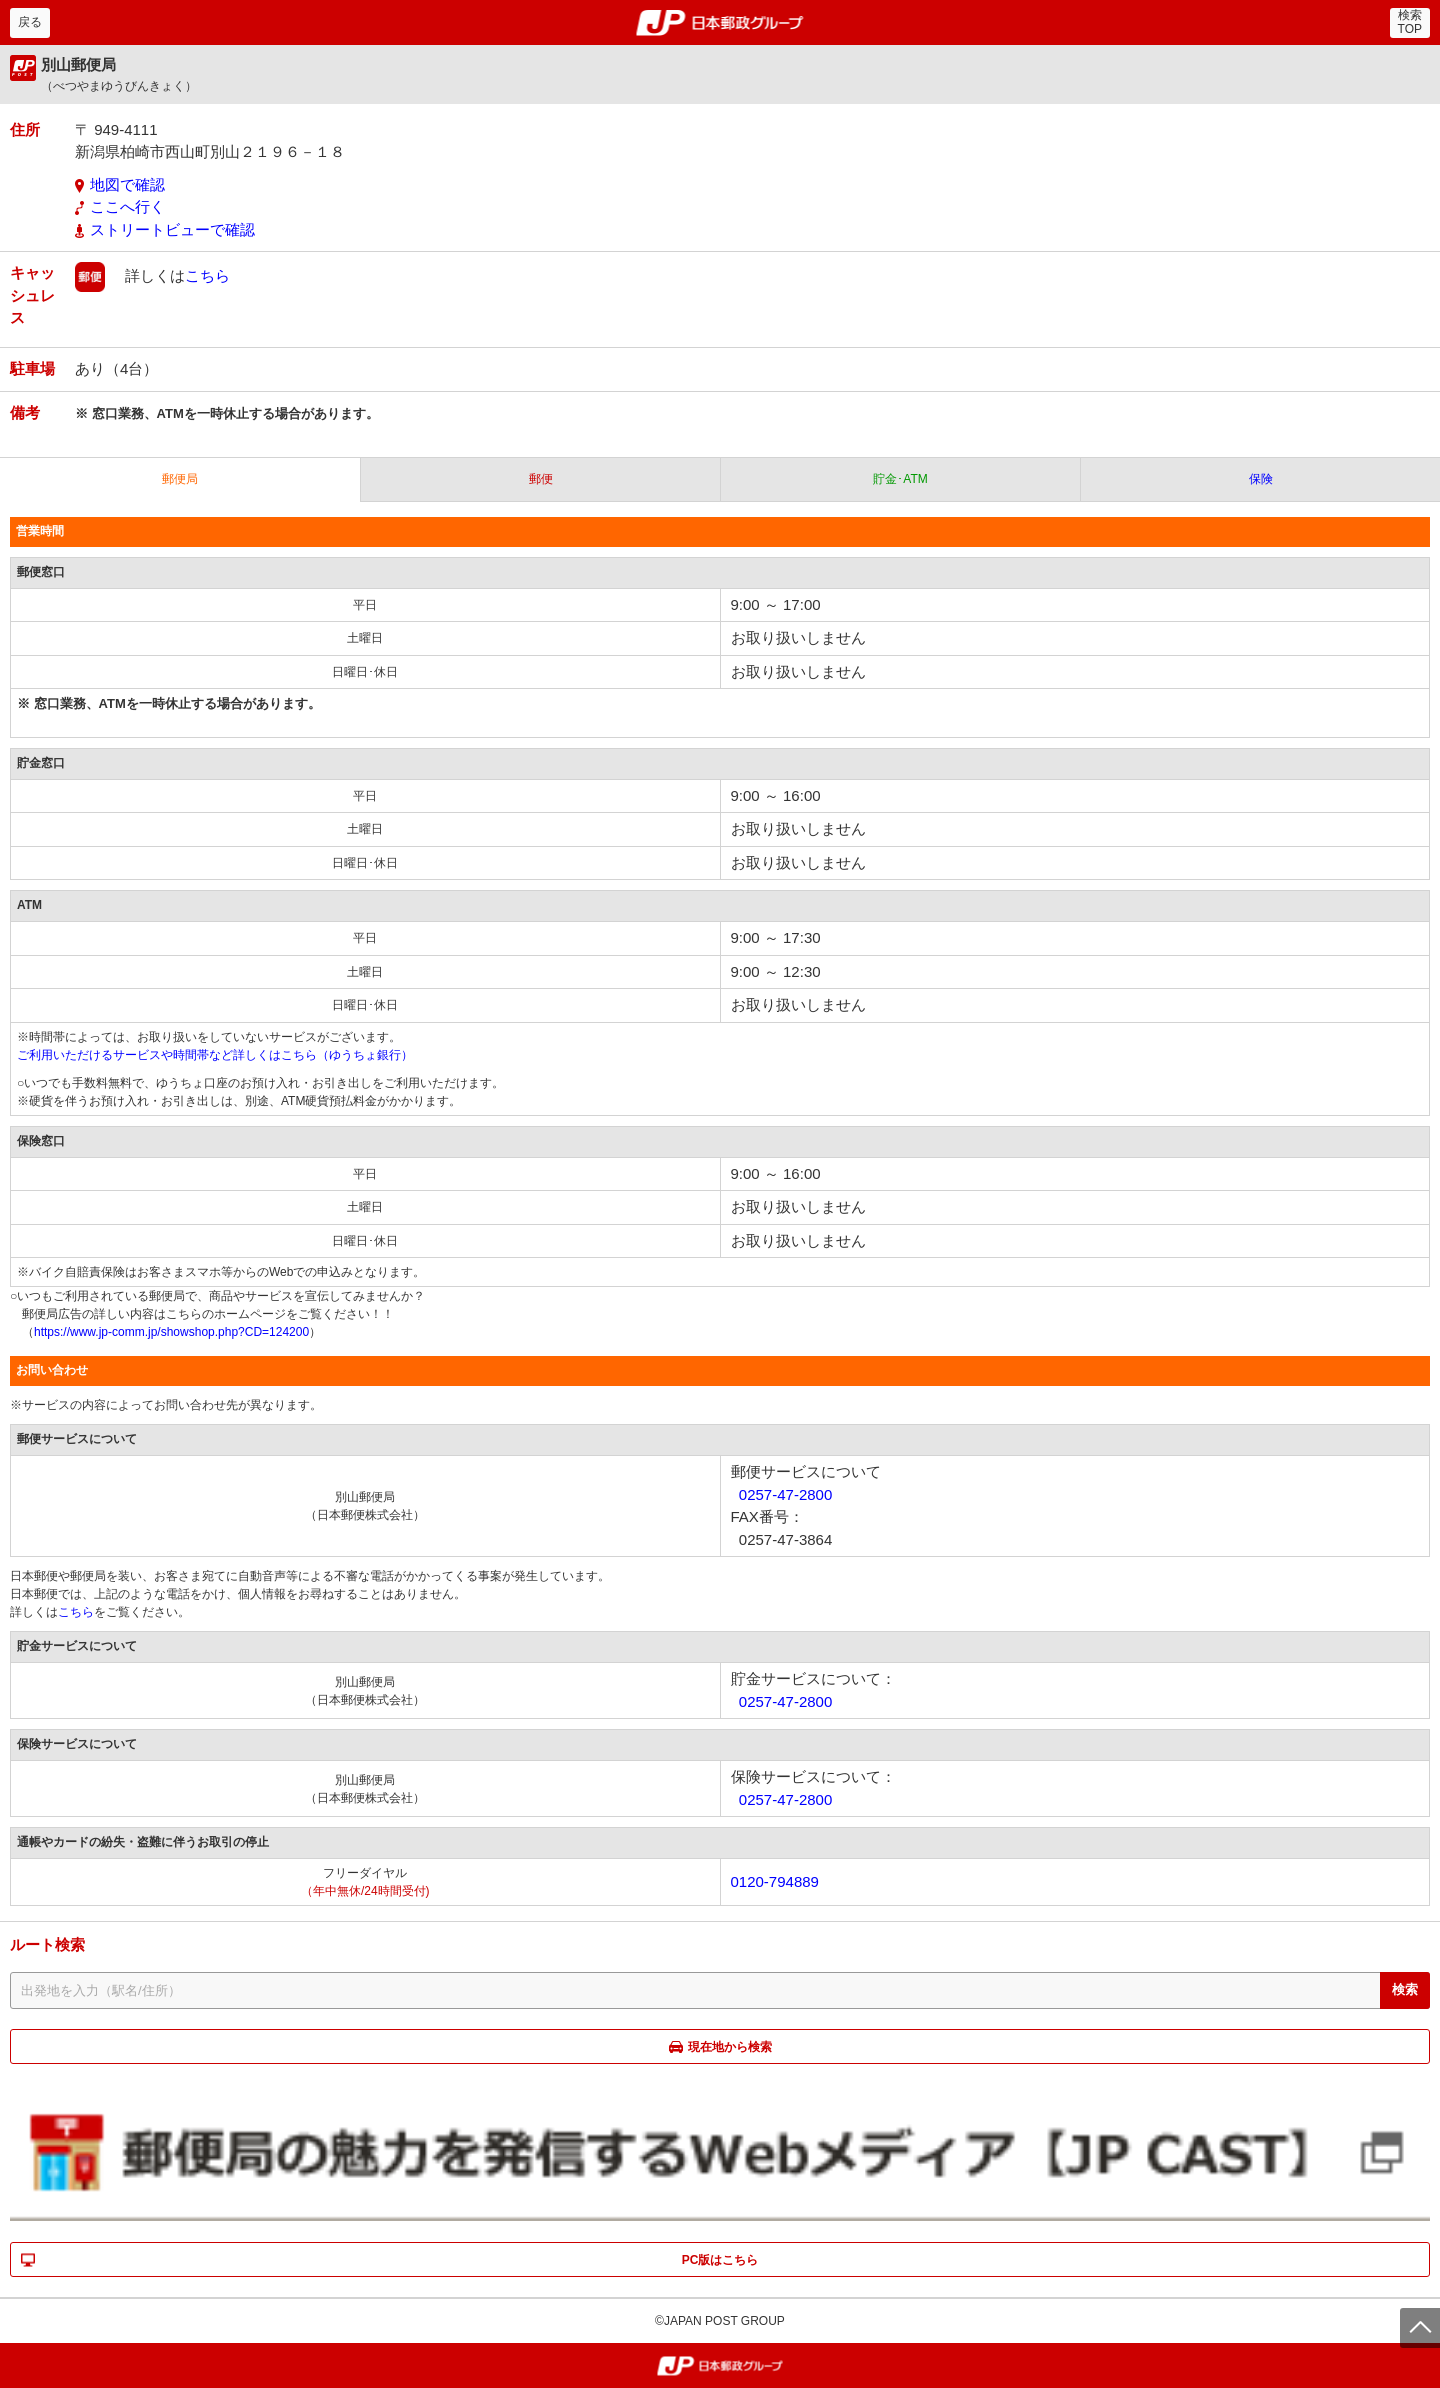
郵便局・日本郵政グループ (720, 23)
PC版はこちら (720, 2260)
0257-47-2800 (785, 1494)
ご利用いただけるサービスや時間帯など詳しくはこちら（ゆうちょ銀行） (215, 1055)
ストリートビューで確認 (172, 229)
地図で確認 (127, 184)
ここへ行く (127, 206)
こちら (207, 275)
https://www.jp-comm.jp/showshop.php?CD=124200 (171, 1332)
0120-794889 (775, 1881)
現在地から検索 (730, 2047)
